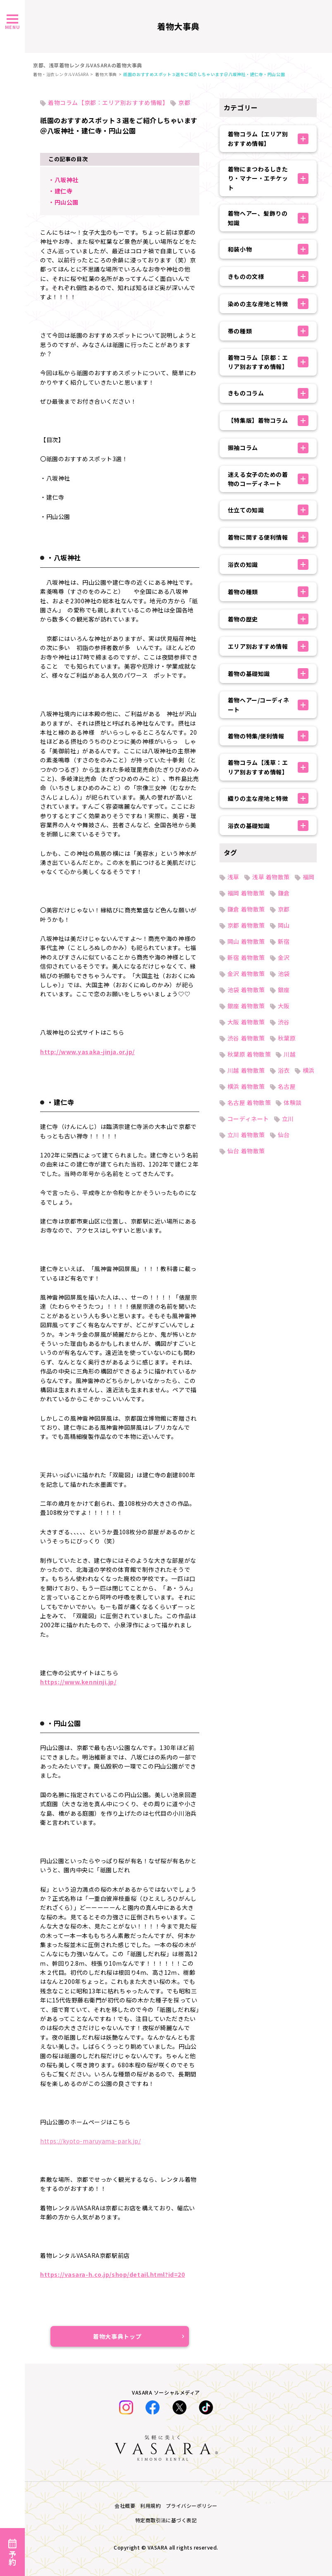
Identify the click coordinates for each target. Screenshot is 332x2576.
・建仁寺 (60, 191)
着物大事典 (106, 74)
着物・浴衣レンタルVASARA (60, 74)
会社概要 (125, 2505)
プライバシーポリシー (191, 2505)
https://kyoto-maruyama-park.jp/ (90, 2141)
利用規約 (150, 2505)
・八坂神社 (63, 180)
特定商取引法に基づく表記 (166, 2520)
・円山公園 (63, 202)
